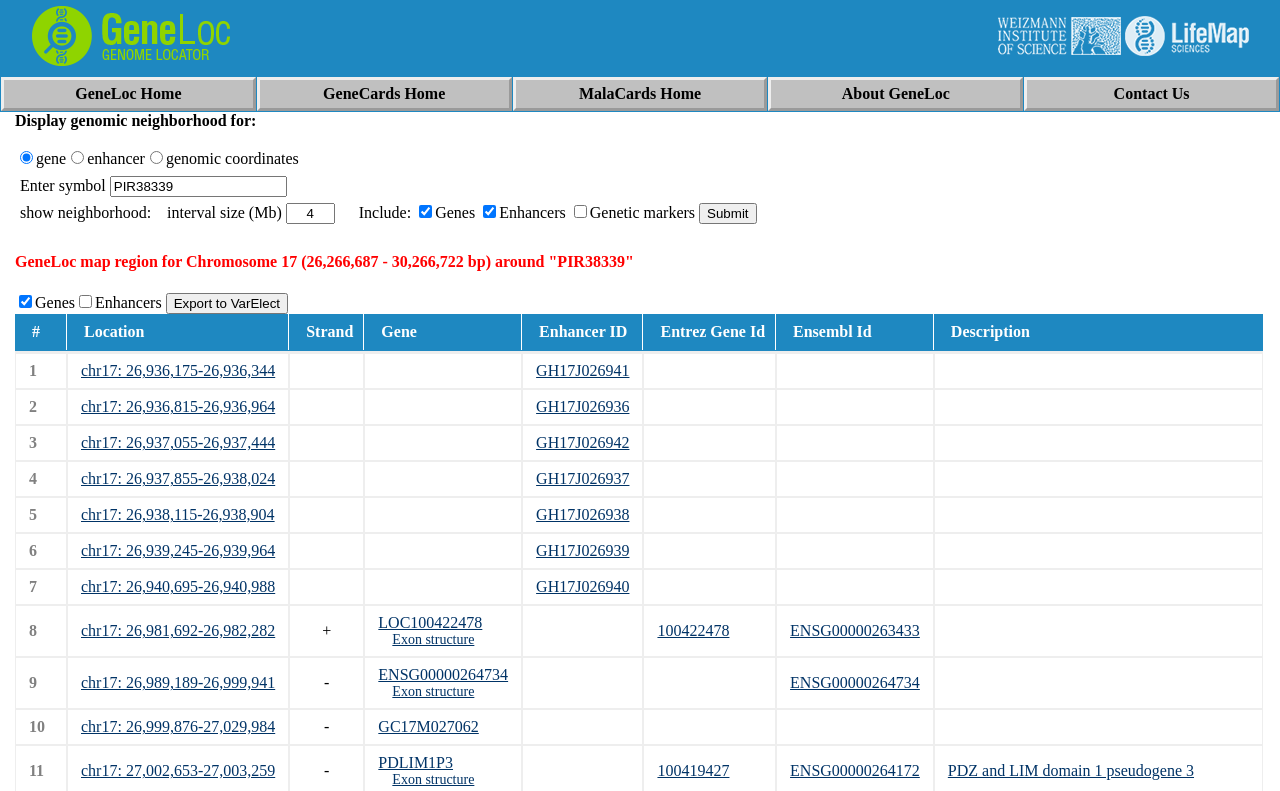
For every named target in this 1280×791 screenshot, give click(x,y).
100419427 (693, 770)
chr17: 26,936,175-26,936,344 (178, 370)
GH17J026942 (582, 442)
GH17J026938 (582, 514)
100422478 (693, 630)
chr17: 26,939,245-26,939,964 (178, 550)
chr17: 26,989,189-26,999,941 (178, 682)
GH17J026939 (582, 550)
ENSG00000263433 (855, 630)
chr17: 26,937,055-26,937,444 (178, 442)
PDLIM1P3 (415, 762)
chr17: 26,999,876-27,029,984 (178, 726)
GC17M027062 (428, 726)
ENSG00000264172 (855, 770)
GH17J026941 (582, 370)
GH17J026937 (582, 478)
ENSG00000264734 (443, 674)
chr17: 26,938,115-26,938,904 (178, 514)
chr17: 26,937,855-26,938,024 (178, 478)
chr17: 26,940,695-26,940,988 (178, 586)
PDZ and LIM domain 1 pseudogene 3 (1071, 770)
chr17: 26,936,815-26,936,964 (178, 406)
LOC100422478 (430, 622)
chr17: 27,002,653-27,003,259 (178, 770)
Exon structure (433, 639)
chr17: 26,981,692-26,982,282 (178, 630)
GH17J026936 (582, 406)
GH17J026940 (582, 586)
